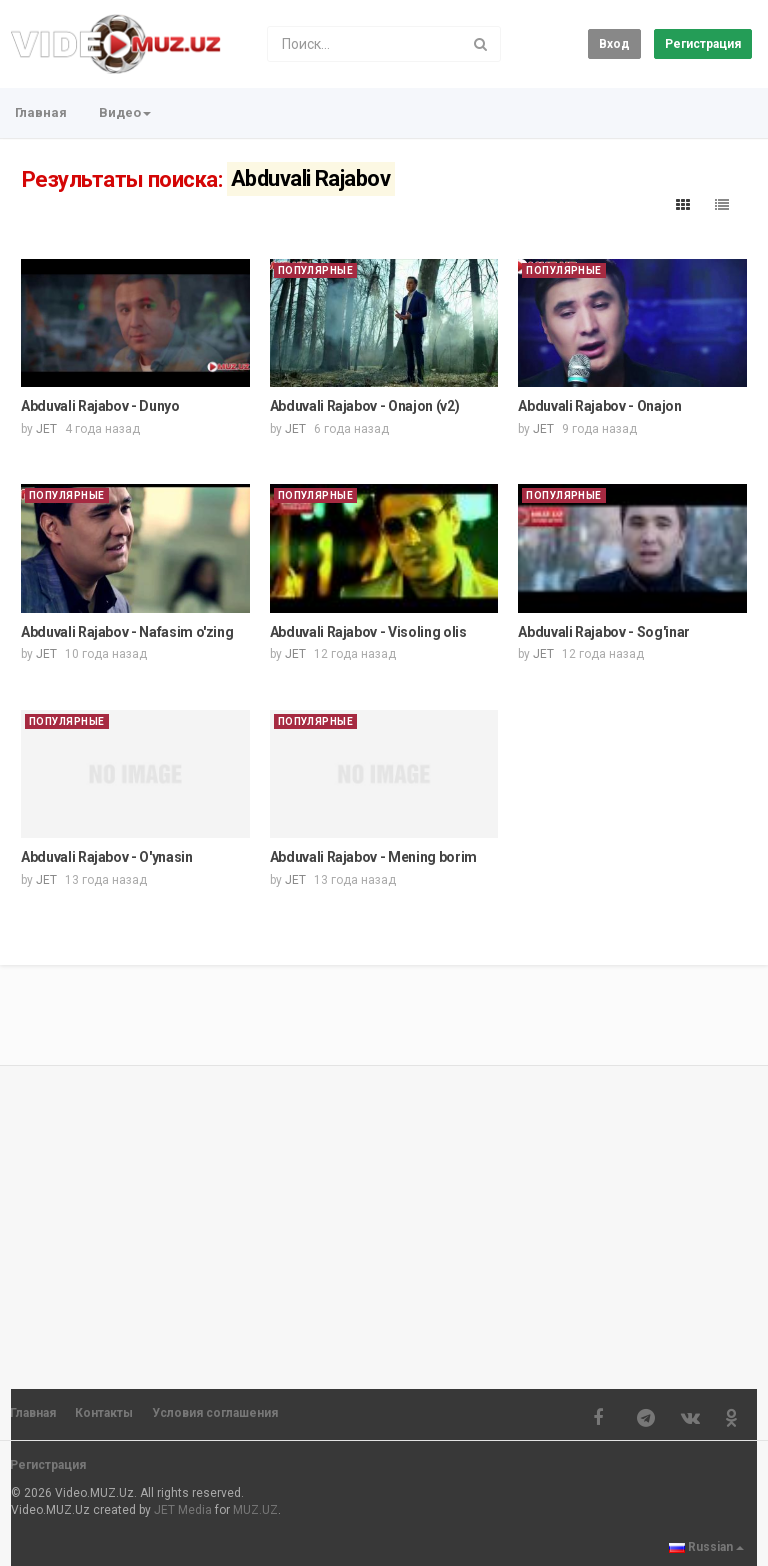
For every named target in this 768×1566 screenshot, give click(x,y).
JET (46, 429)
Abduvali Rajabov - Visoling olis (368, 632)
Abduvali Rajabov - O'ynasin (107, 857)
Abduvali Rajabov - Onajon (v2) (365, 406)
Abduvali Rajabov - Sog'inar (604, 632)
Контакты (104, 1413)
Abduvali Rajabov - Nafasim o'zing (127, 632)
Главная (41, 112)
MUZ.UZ (255, 1510)
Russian (706, 1547)
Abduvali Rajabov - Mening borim (373, 857)
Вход (614, 44)
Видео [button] (125, 112)
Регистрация (703, 44)
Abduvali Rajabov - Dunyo (100, 406)
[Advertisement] (384, 1218)
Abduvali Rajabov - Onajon (599, 406)
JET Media (183, 1510)
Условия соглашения (215, 1413)
